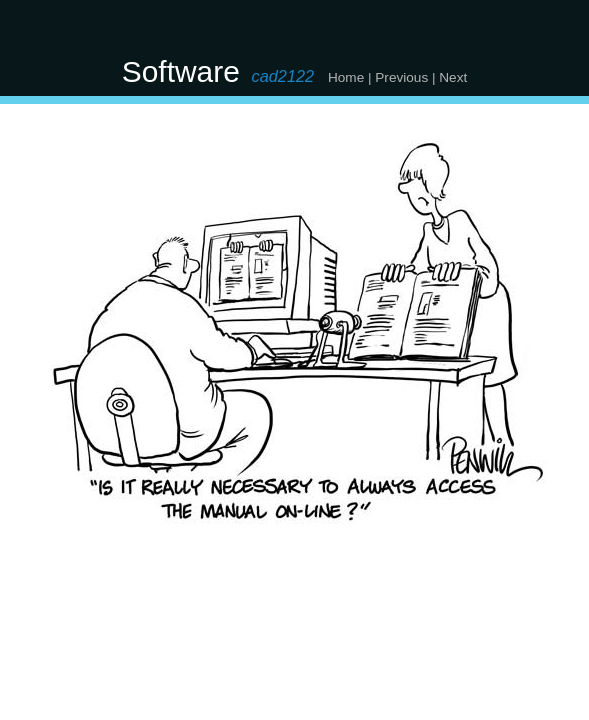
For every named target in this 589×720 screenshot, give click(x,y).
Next (453, 77)
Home (346, 77)
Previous (401, 77)
